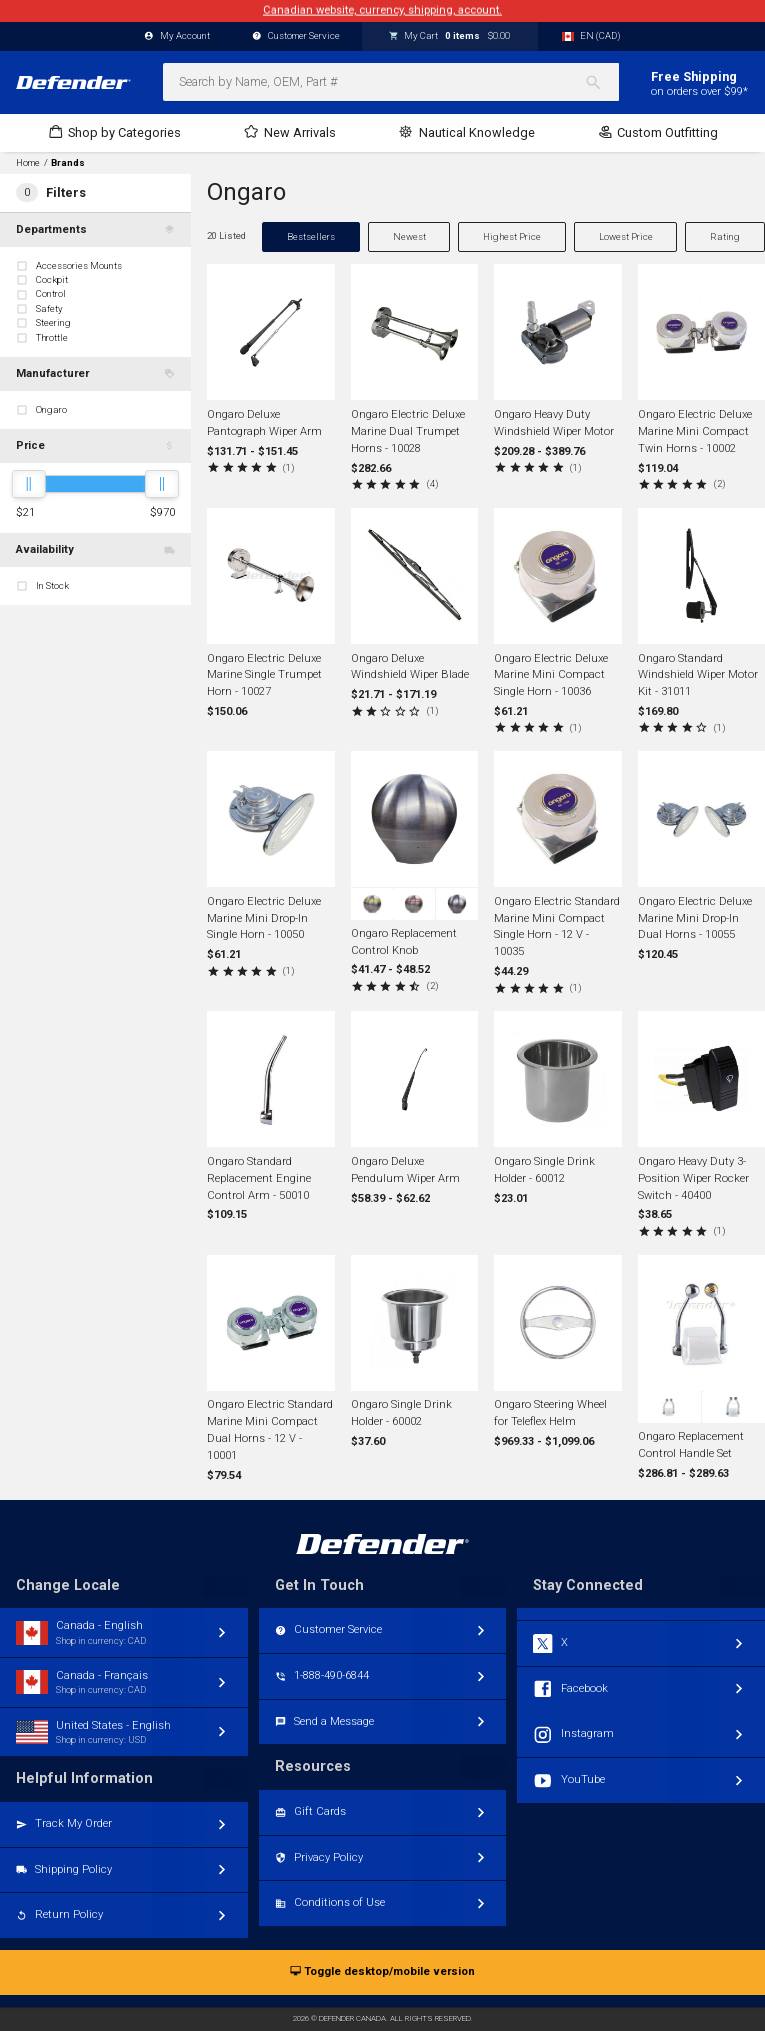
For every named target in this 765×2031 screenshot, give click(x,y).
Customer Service (296, 36)
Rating (725, 236)
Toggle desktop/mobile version (382, 1972)
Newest (409, 236)
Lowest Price (626, 236)
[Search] (601, 82)
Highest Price (512, 236)
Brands (68, 163)
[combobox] (391, 82)
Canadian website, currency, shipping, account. (382, 10)
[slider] (29, 484)
